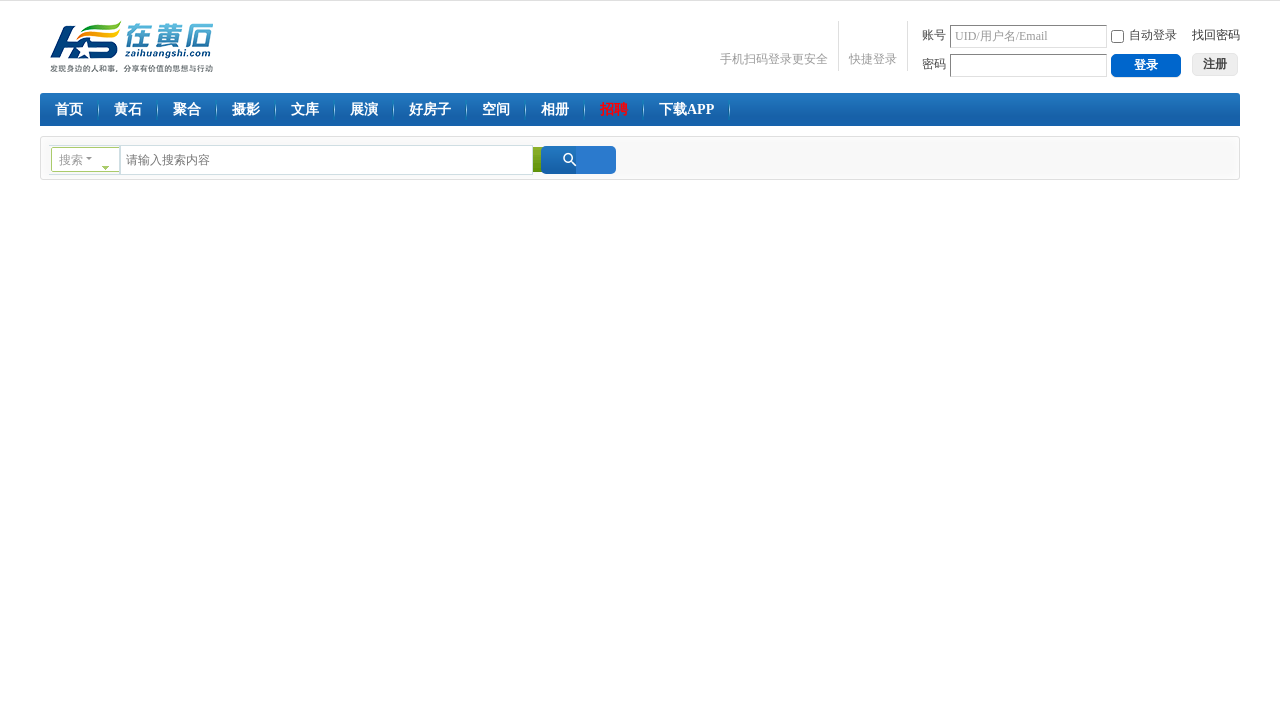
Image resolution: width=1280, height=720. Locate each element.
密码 (934, 64)
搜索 (71, 160)
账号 (934, 35)
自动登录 (1144, 35)
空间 (496, 109)
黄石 (128, 109)
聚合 (187, 109)
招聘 (614, 109)
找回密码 (1216, 35)
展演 (364, 109)
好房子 (430, 109)
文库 (305, 109)
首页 (69, 109)
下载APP (686, 109)
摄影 (246, 109)
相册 (555, 109)
